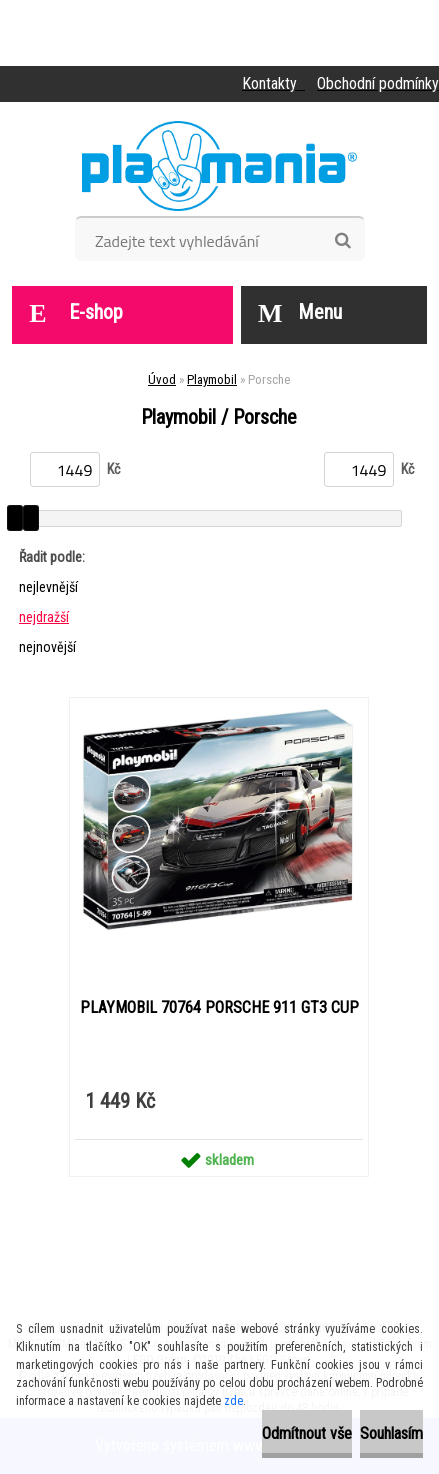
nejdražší (44, 617)
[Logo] (219, 166)
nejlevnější (48, 587)
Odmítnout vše (307, 1433)
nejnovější (47, 647)
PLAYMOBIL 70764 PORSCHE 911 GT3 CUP (219, 1007)
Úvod (162, 379)
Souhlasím (391, 1433)
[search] (342, 241)
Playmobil (212, 379)
